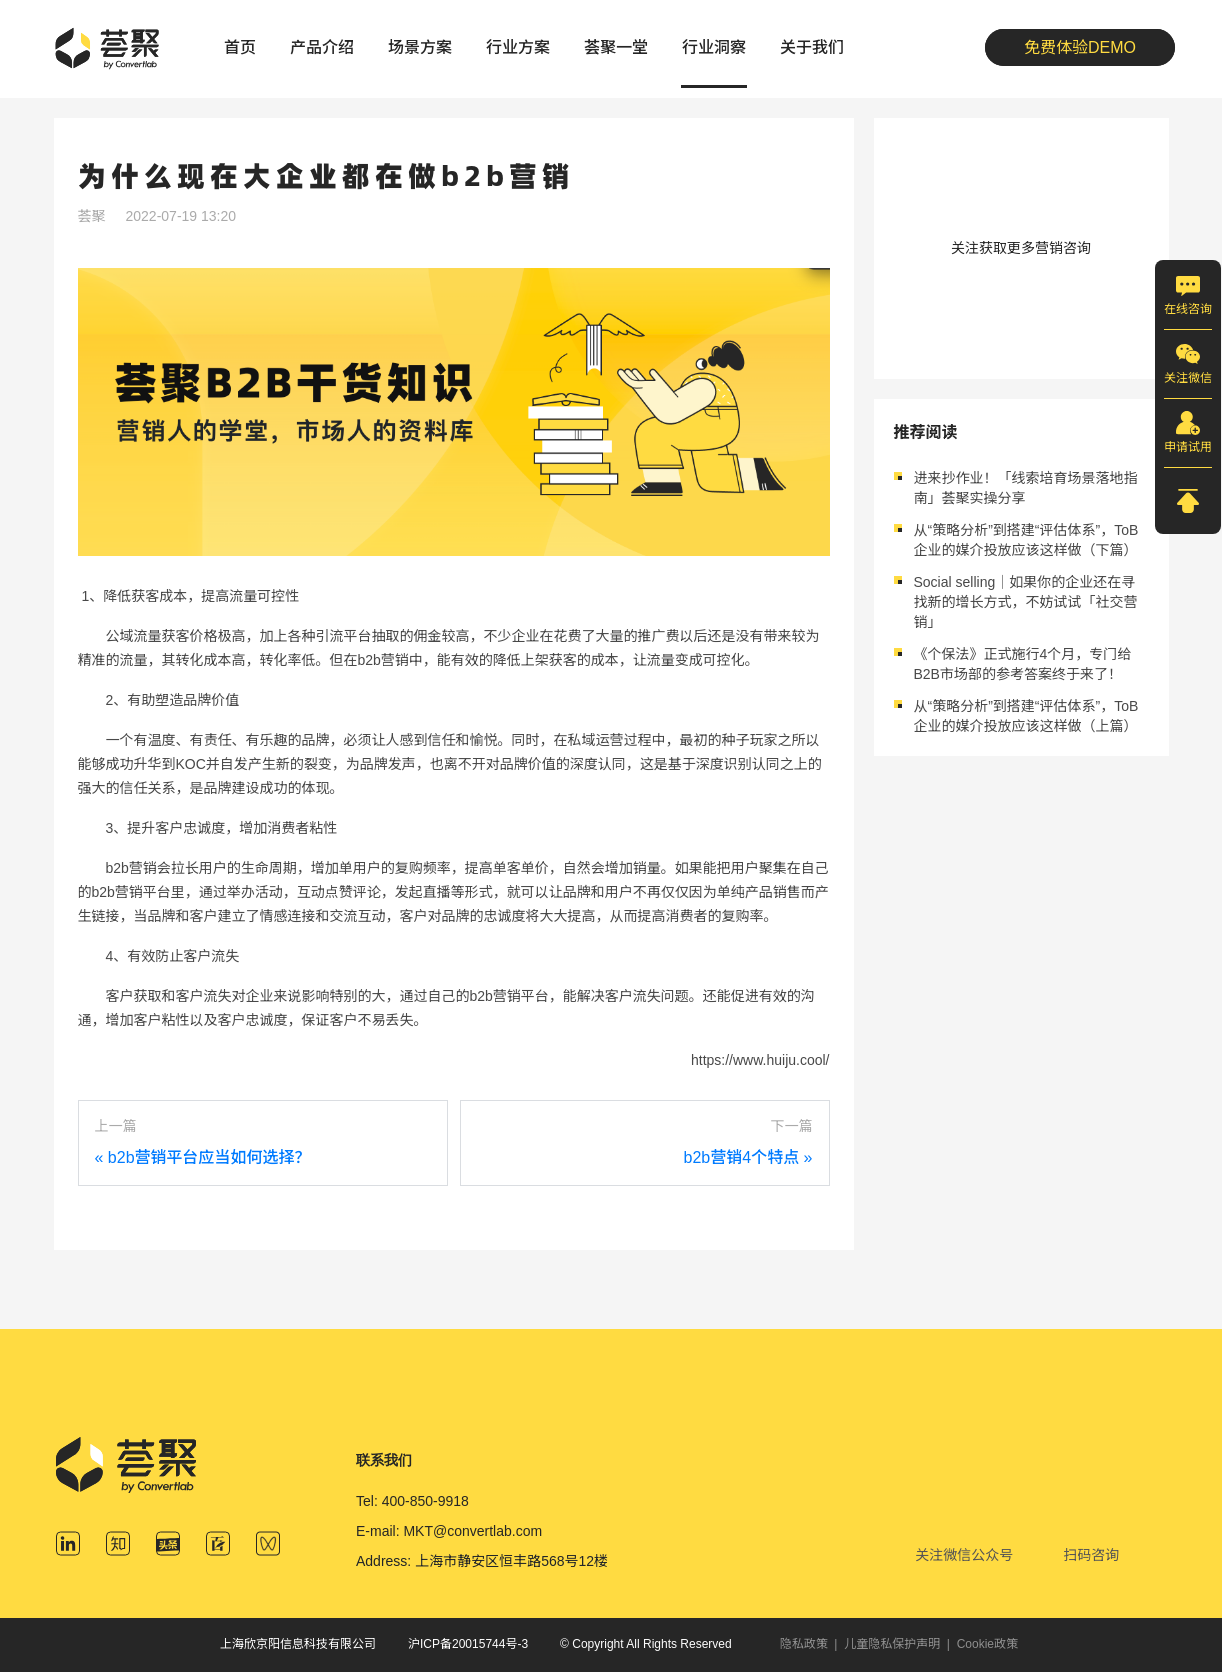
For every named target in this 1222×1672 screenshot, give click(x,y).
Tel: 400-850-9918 (412, 1501)
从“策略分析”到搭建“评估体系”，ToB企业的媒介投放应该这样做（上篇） (1026, 716)
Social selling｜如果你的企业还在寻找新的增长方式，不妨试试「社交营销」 (1026, 602)
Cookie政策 (987, 1644)
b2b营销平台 (131, 892)
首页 (240, 47)
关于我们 (812, 47)
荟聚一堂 (616, 47)
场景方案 (420, 47)
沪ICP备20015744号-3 (468, 1644)
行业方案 (518, 47)
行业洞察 (714, 47)
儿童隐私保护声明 (892, 1644)
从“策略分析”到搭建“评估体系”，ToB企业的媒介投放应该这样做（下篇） (1026, 540)
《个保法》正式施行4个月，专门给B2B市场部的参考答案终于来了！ (1023, 664)
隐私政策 (804, 1644)
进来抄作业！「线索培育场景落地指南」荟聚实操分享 (1026, 488)
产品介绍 (322, 47)
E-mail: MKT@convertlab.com (449, 1531)
